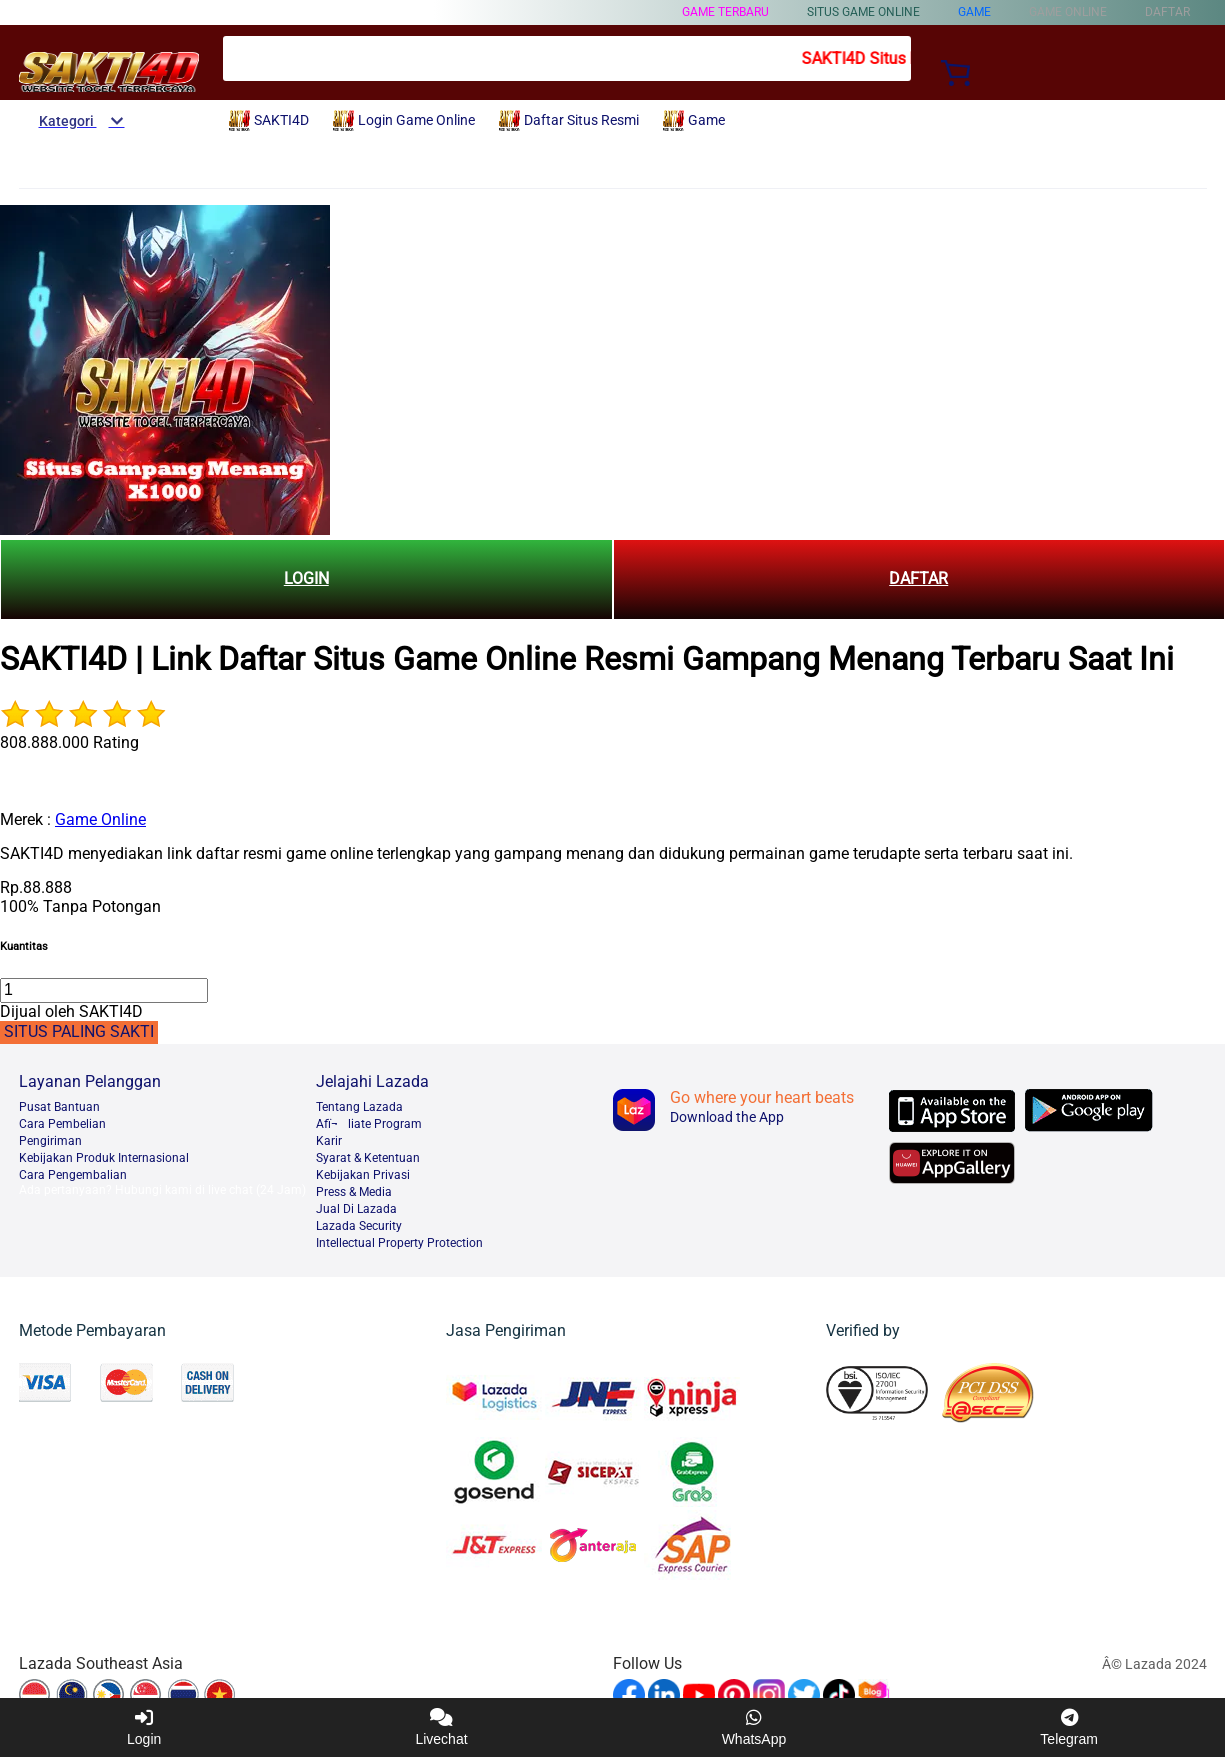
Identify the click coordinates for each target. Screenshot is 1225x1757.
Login (144, 1727)
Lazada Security (359, 1226)
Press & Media (354, 1192)
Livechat (441, 1727)
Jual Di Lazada (356, 1209)
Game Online (100, 819)
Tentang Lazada (359, 1107)
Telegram (1069, 1727)
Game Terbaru (725, 12)
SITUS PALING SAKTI (79, 1031)
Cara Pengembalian (73, 1175)
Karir (329, 1141)
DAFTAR (918, 578)
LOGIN (306, 578)
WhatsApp (754, 1727)
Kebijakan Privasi (363, 1175)
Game (974, 12)
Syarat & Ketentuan (368, 1158)
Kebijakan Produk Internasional (104, 1158)
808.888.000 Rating (69, 742)
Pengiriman (50, 1141)
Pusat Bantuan (59, 1107)
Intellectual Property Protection (399, 1243)
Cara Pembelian (62, 1124)
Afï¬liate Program (369, 1124)
